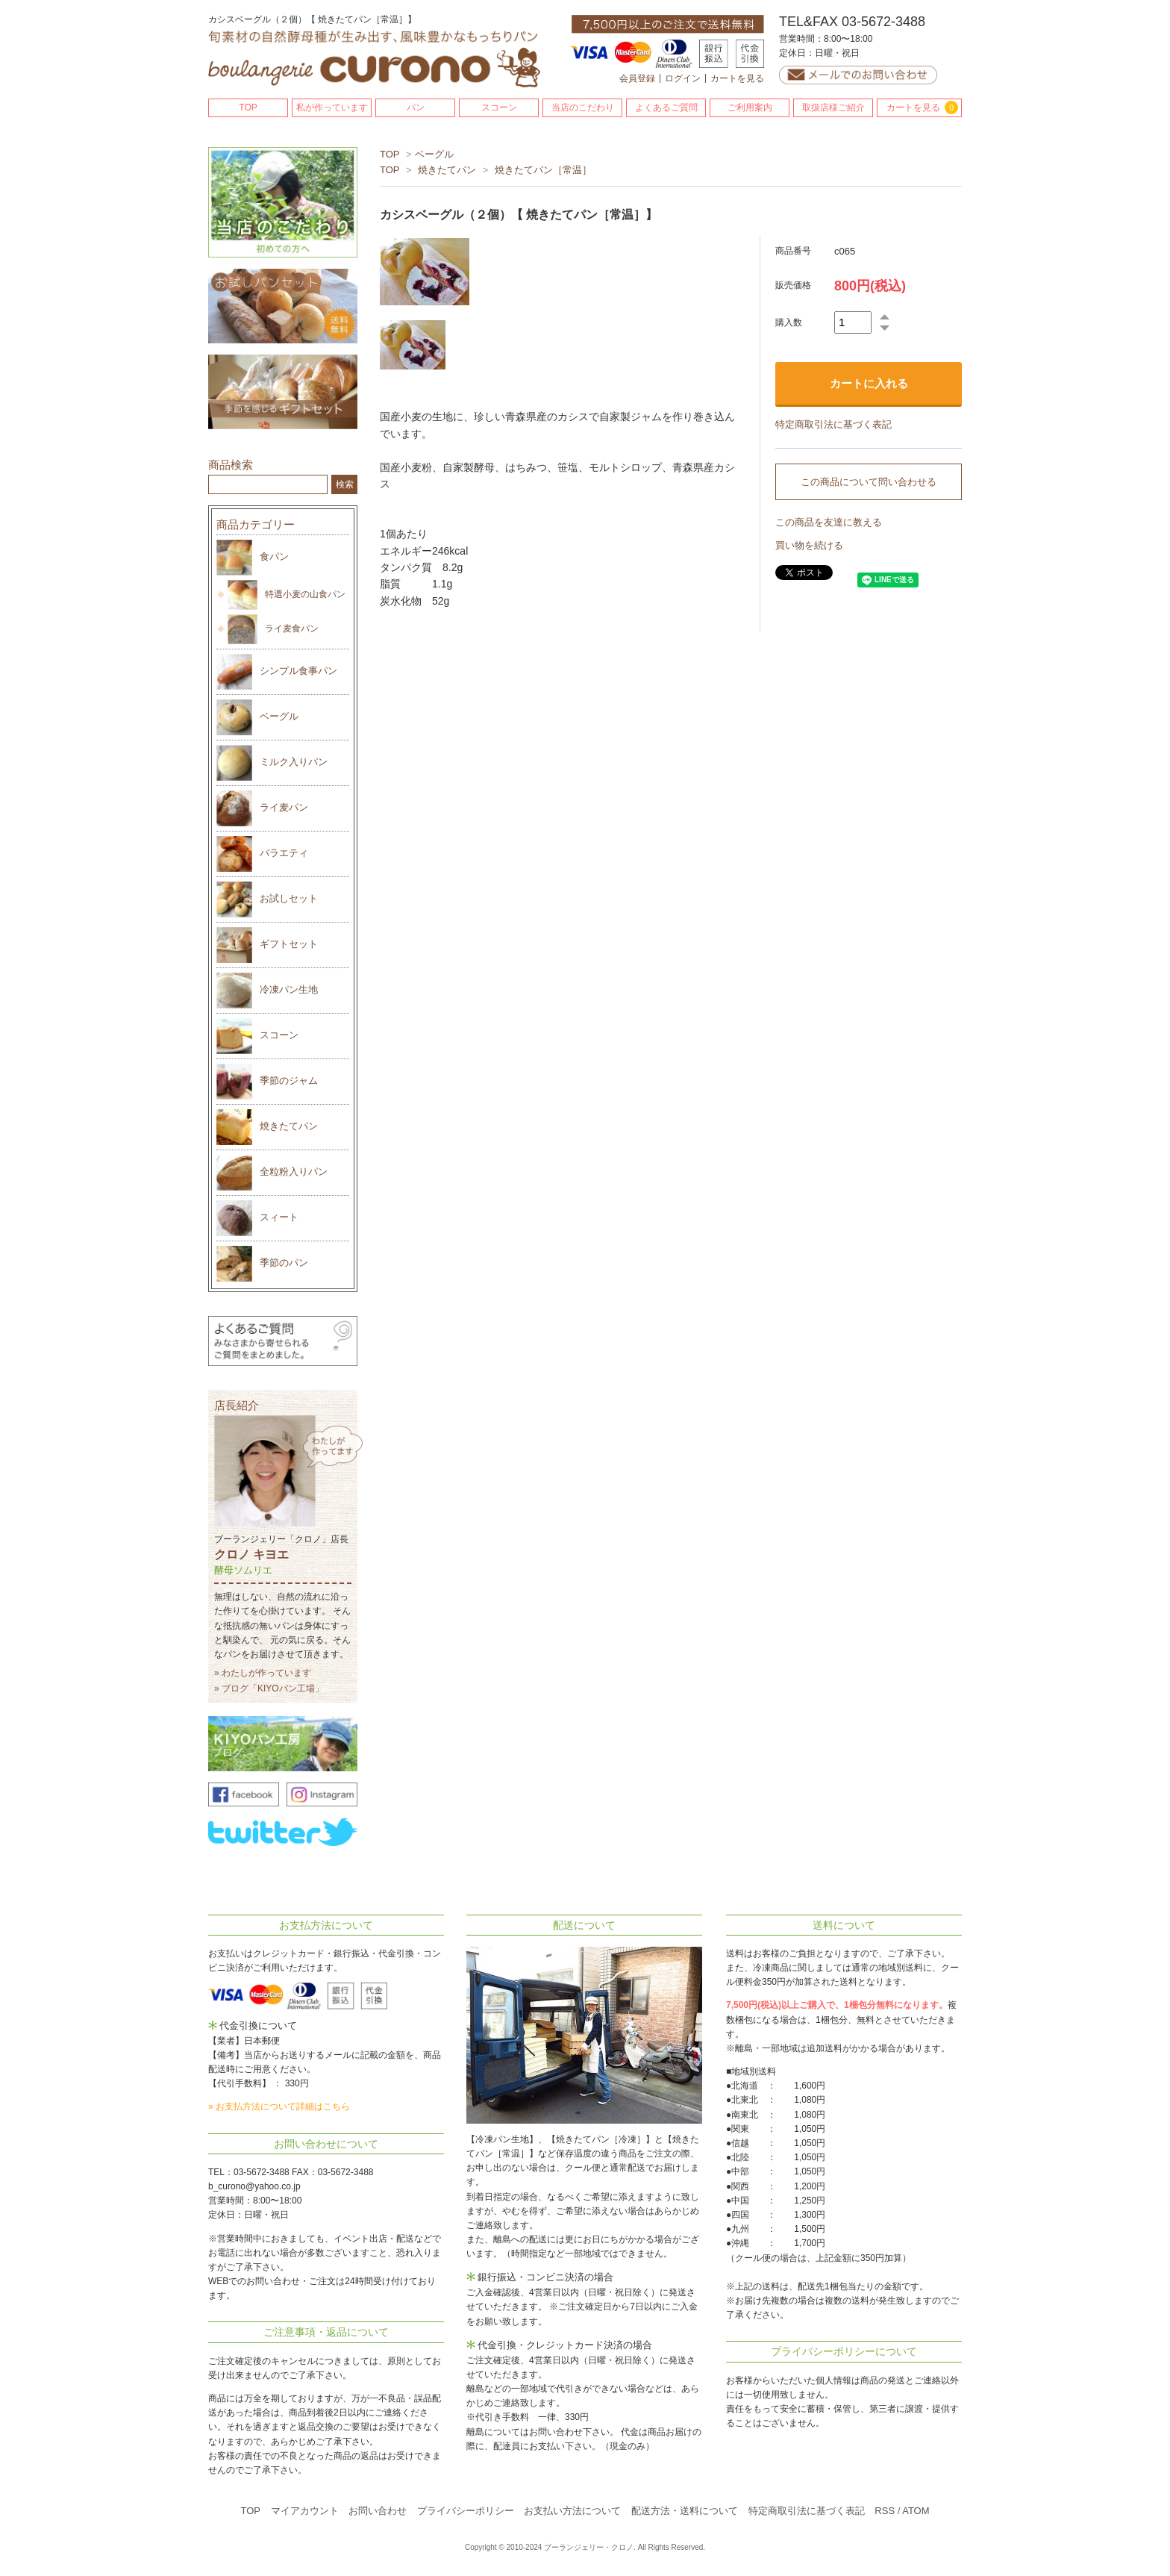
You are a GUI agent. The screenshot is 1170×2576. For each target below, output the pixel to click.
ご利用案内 (750, 107)
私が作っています (332, 107)
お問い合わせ (377, 2510)
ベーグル (434, 154)
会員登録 (637, 78)
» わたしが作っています (262, 1673)
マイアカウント (305, 2510)
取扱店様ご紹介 (833, 107)
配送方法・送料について (684, 2510)
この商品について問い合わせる (868, 481)
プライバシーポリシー (465, 2510)
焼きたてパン (447, 169)
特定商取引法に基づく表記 (833, 424)
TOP (248, 107)
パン (416, 107)
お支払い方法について (572, 2510)
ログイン (683, 78)
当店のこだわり (582, 107)
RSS (885, 2510)
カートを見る (737, 78)
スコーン (499, 107)
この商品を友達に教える (828, 522)
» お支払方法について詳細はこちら (279, 2106)
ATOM (915, 2510)
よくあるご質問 (666, 107)
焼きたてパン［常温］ (543, 169)
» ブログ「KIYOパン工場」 (269, 1688)
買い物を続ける (809, 545)
